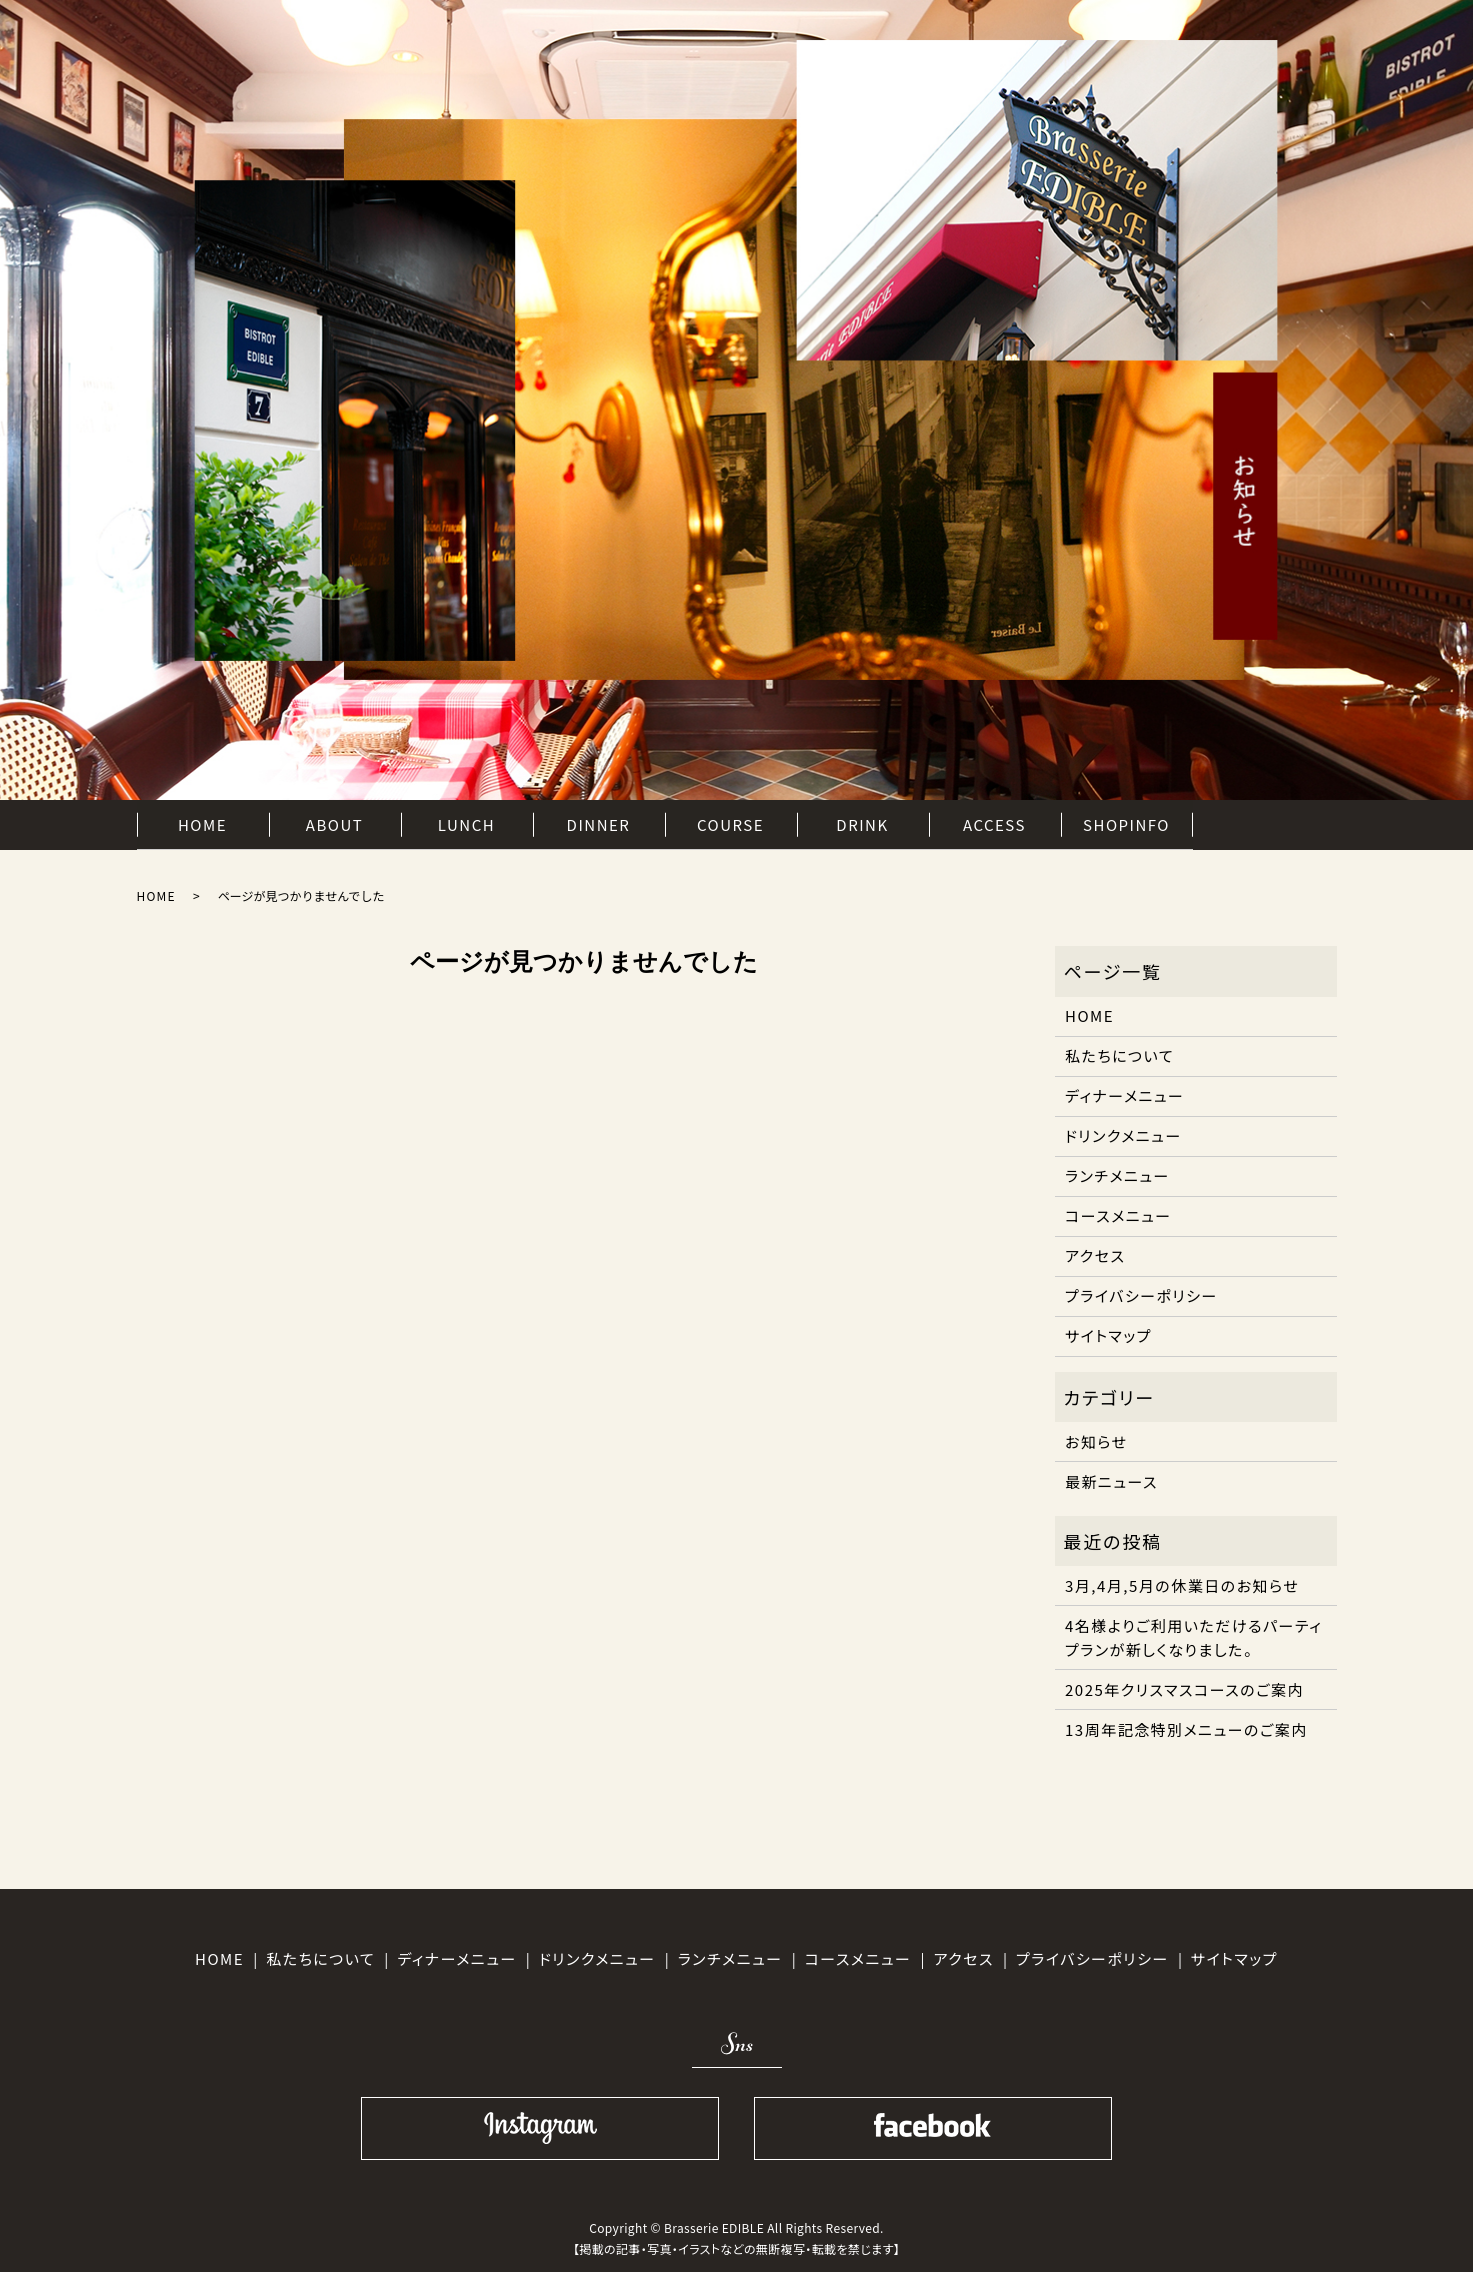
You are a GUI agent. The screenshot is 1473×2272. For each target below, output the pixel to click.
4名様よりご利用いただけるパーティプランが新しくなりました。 (1193, 1637)
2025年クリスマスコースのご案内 (1184, 1689)
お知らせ (1096, 1441)
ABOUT (334, 823)
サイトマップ (1108, 1335)
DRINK (862, 823)
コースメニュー (1118, 1215)
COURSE (730, 823)
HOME (202, 823)
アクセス (1095, 1255)
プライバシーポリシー (1141, 1295)
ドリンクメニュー (1123, 1135)
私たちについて (1119, 1055)
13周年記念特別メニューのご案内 (1186, 1729)
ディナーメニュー (1124, 1095)
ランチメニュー (1117, 1175)
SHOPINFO (1126, 823)
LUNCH (466, 823)
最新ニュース (1111, 1481)
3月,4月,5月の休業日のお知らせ (1182, 1585)
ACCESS (994, 823)
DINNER (599, 823)
